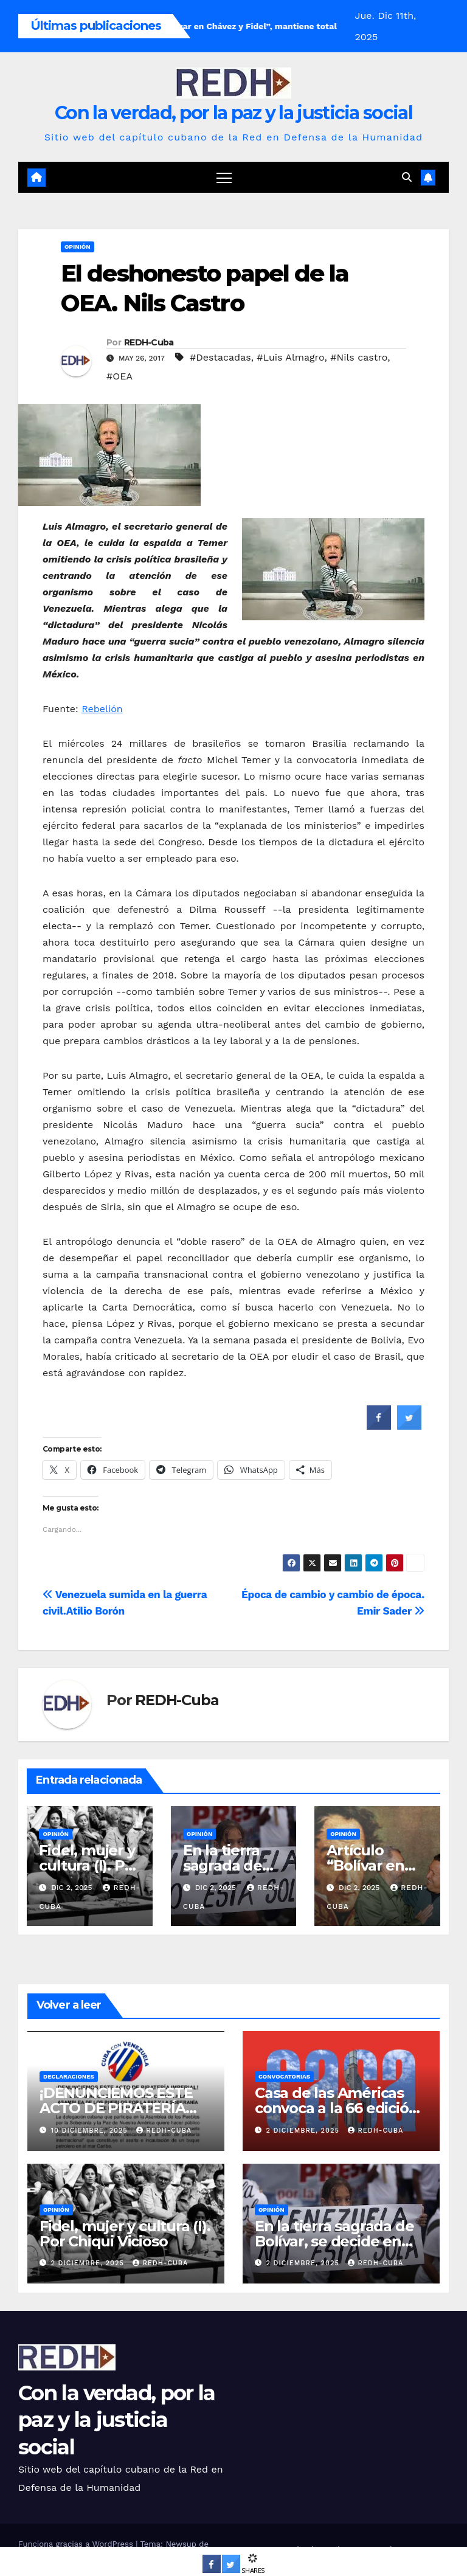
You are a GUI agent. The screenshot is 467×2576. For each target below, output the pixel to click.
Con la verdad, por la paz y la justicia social (233, 113)
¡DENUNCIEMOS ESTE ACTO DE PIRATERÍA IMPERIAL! (116, 2108)
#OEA (119, 376)
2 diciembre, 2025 (304, 2131)
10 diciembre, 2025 (91, 2131)
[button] (407, 177)
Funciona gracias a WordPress (77, 2544)
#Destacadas (220, 357)
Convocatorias (284, 2076)
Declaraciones (68, 2076)
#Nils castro (358, 357)
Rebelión (102, 709)
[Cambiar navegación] (224, 177)
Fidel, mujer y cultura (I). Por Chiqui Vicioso (89, 1865)
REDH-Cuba (149, 342)
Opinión (77, 246)
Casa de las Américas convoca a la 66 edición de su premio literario (336, 2108)
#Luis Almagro (290, 357)
